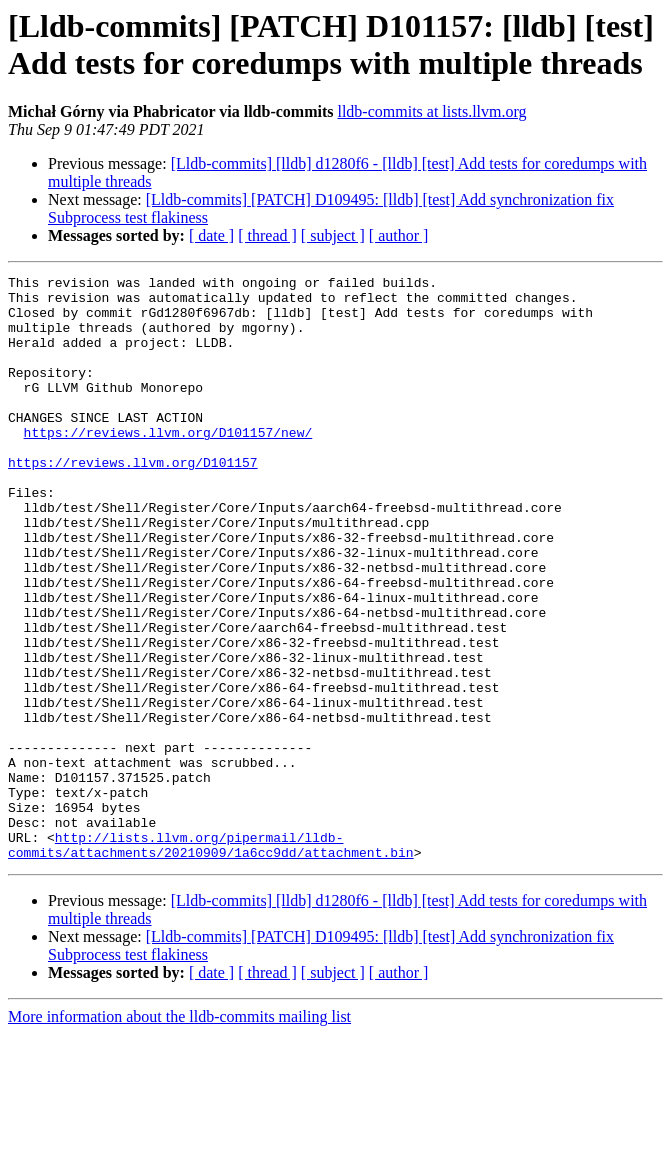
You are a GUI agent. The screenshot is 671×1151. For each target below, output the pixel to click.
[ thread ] (267, 235)
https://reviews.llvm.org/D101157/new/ (168, 465)
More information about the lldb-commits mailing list (179, 1133)
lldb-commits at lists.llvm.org (431, 111)
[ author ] (399, 235)
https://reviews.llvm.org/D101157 (133, 501)
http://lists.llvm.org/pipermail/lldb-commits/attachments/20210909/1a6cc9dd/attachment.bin (211, 960)
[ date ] (211, 235)
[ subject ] (333, 235)
